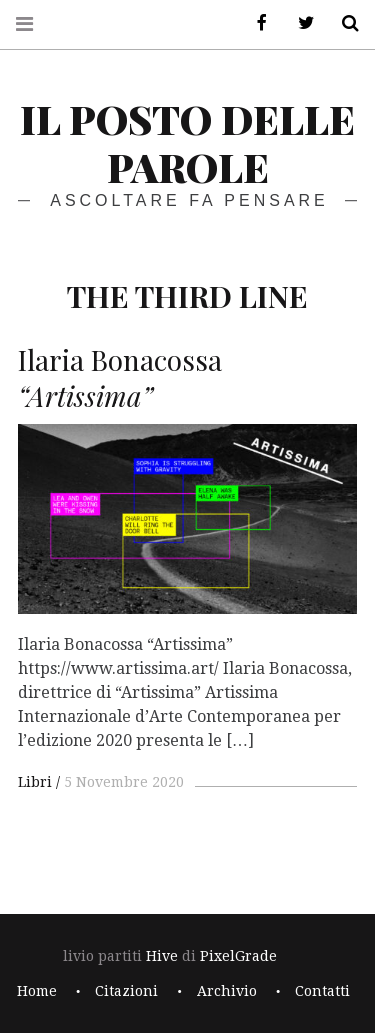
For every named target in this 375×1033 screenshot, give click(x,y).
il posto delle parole (187, 142)
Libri (35, 782)
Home (37, 991)
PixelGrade (238, 956)
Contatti (322, 991)
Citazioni (126, 991)
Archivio (227, 991)
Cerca (343, 23)
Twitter (299, 23)
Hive (162, 956)
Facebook (255, 23)
